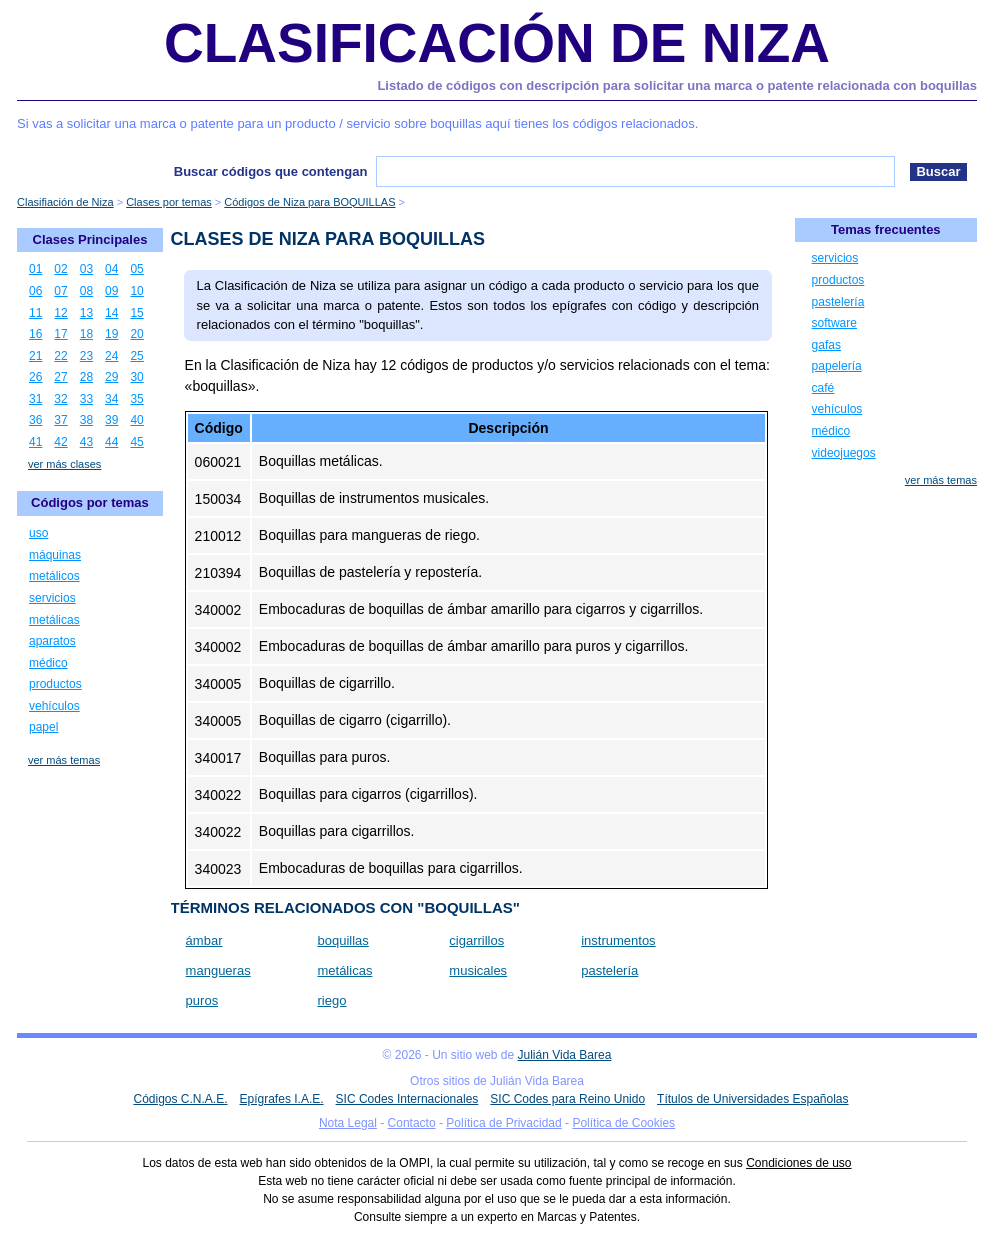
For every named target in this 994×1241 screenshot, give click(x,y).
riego (331, 1000)
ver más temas (64, 760)
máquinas (55, 555)
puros (202, 1000)
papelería (837, 366)
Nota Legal (348, 1123)
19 (111, 334)
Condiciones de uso (798, 1163)
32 (60, 399)
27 (60, 377)
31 (35, 399)
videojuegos (844, 453)
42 (60, 442)
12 (60, 313)
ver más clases (64, 464)
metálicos (54, 576)
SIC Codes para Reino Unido (567, 1099)
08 (86, 291)
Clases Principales (90, 239)
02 (60, 269)
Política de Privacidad (503, 1123)
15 (136, 313)
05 (136, 269)
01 (35, 269)
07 (60, 291)
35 (136, 399)
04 (111, 269)
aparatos (52, 641)
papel (43, 727)
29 (111, 377)
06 (35, 291)
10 (136, 291)
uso (38, 533)
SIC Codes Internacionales (407, 1099)
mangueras (218, 970)
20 (136, 334)
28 (86, 377)
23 (86, 356)
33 (86, 399)
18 (86, 334)
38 (86, 420)
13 (86, 313)
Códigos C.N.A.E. (180, 1099)
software (834, 323)
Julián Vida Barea (565, 1055)
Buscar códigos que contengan (271, 171)
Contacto (412, 1123)
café (823, 388)
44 (111, 442)
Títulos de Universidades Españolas (752, 1099)
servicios (52, 598)
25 (136, 356)
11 (35, 313)
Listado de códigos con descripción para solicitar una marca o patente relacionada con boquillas (677, 85)
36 (35, 420)
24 (111, 356)
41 (35, 442)
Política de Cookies (623, 1123)
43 (86, 442)
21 (35, 356)
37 (60, 420)
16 (35, 334)
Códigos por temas (90, 502)
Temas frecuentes (886, 229)
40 (136, 420)
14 (111, 313)
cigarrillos (476, 940)
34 (111, 399)
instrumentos (618, 940)
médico (48, 663)
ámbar (204, 940)
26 (35, 377)
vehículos (54, 706)
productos (55, 684)
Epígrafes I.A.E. (282, 1099)
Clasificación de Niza (497, 43)
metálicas (344, 970)
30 (136, 377)
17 (60, 334)
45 (136, 442)
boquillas (342, 940)
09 (111, 291)
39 (111, 420)
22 (60, 356)
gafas (826, 345)
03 (86, 269)
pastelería (609, 970)
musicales (478, 970)
